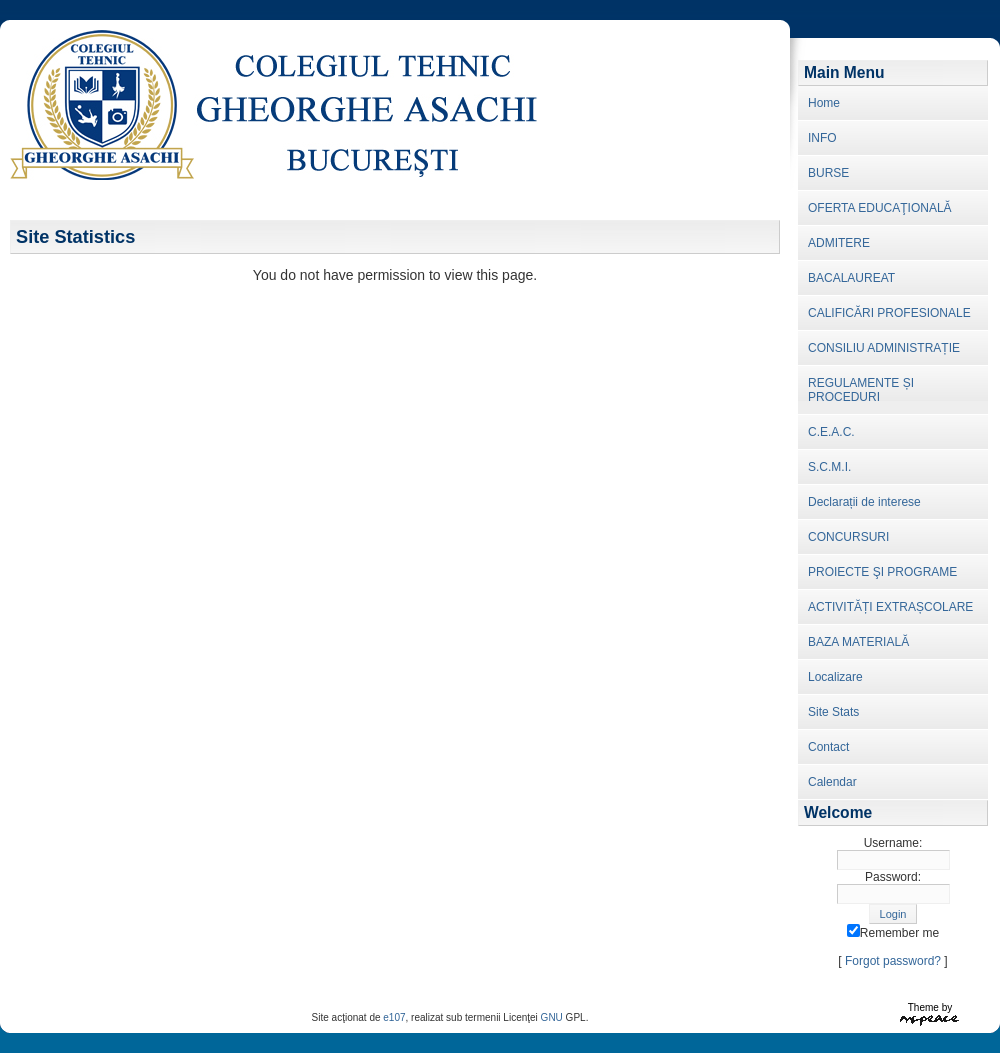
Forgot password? (893, 961)
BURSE (828, 173)
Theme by (930, 1007)
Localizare (835, 677)
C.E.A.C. (831, 432)
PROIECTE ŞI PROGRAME (882, 572)
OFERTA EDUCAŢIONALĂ (880, 208)
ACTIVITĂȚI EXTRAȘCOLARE (890, 607)
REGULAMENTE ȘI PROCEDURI (861, 390)
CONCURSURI (848, 537)
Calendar (832, 782)
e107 (394, 1017)
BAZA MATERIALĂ (858, 642)
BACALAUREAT (851, 278)
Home (824, 103)
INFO (822, 138)
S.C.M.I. (829, 467)
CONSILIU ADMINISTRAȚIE (884, 348)
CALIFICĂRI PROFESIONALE (889, 313)
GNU (552, 1017)
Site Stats (833, 712)
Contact (828, 747)
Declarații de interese (864, 502)
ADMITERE (839, 243)
